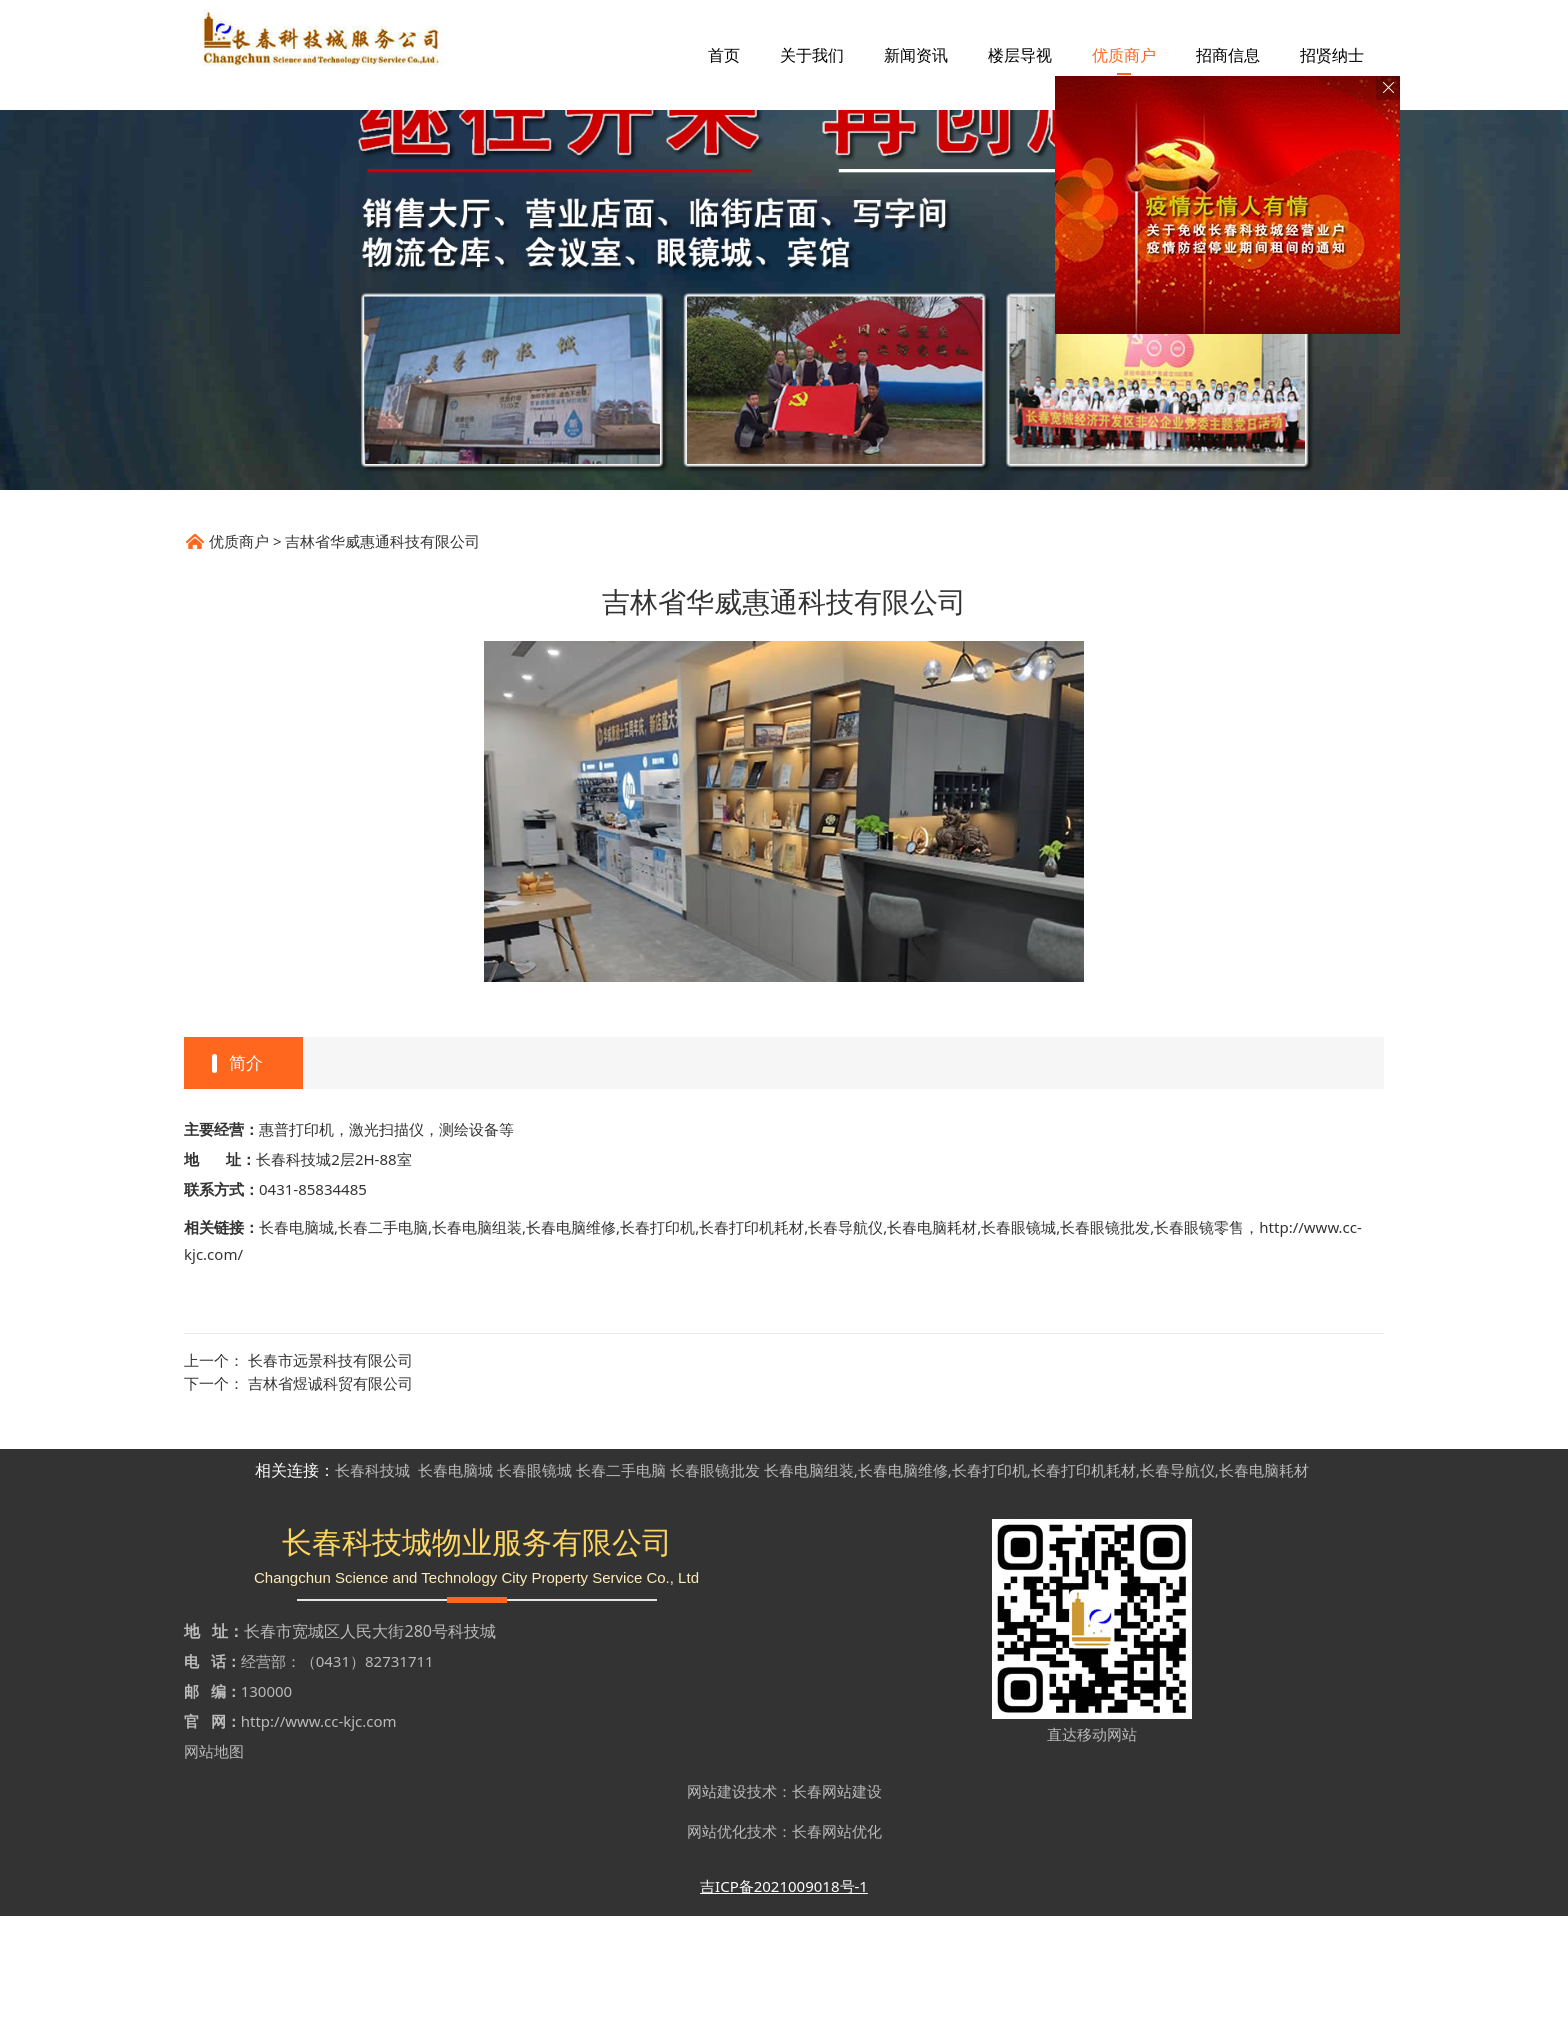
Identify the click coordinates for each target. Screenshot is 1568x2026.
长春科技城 (372, 1580)
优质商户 (239, 651)
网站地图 (214, 1861)
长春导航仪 (845, 1337)
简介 (246, 1172)
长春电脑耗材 (932, 1337)
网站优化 (717, 1941)
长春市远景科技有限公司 (330, 1470)
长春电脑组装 (477, 1337)
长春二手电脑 (383, 1337)
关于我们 (812, 55)
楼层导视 (1020, 55)
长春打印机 (657, 1337)
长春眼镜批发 (1105, 1337)
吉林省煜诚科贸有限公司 (330, 1493)
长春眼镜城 (1018, 1337)
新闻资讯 (916, 55)
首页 (724, 55)
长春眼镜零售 (1199, 1337)
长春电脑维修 (571, 1337)
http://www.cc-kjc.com (319, 1831)
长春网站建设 (837, 1901)
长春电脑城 (296, 1337)
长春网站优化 (837, 1941)
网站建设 (717, 1901)
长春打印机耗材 (751, 1337)
